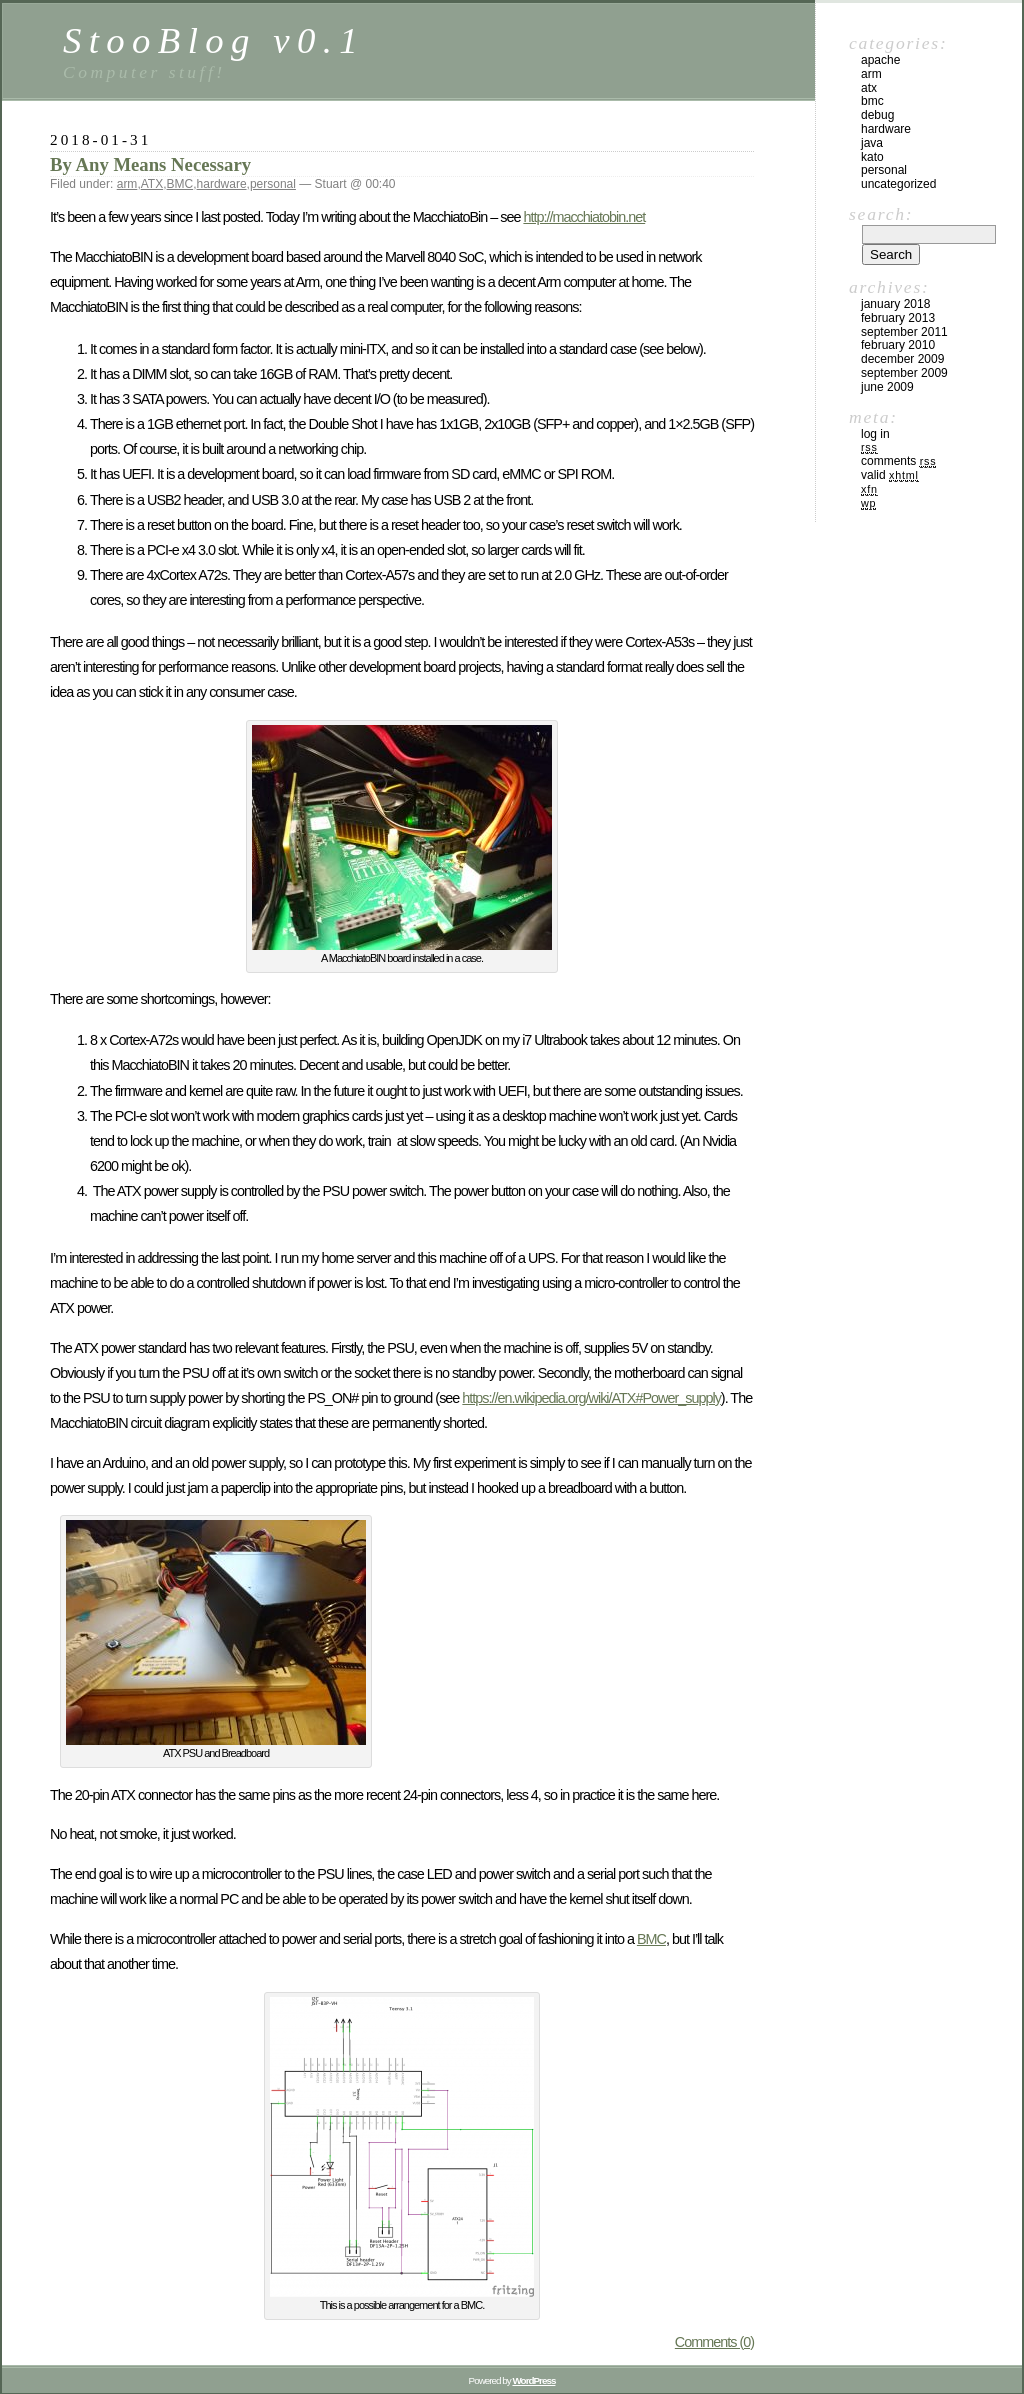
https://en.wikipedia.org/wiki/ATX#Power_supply (591, 1398)
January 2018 (895, 304)
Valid (890, 475)
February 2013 (898, 318)
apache (880, 60)
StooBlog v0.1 (214, 40)
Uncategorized (898, 184)
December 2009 (902, 359)
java (872, 143)
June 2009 (887, 387)
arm (127, 184)
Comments (898, 461)
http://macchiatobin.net (584, 217)
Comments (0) (714, 2342)
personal (273, 184)
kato (872, 157)
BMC (180, 184)
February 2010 (898, 345)
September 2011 (904, 332)
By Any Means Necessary (150, 164)
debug (877, 115)
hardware (222, 184)
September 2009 (904, 373)
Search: (881, 214)
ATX (152, 184)
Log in (875, 434)
